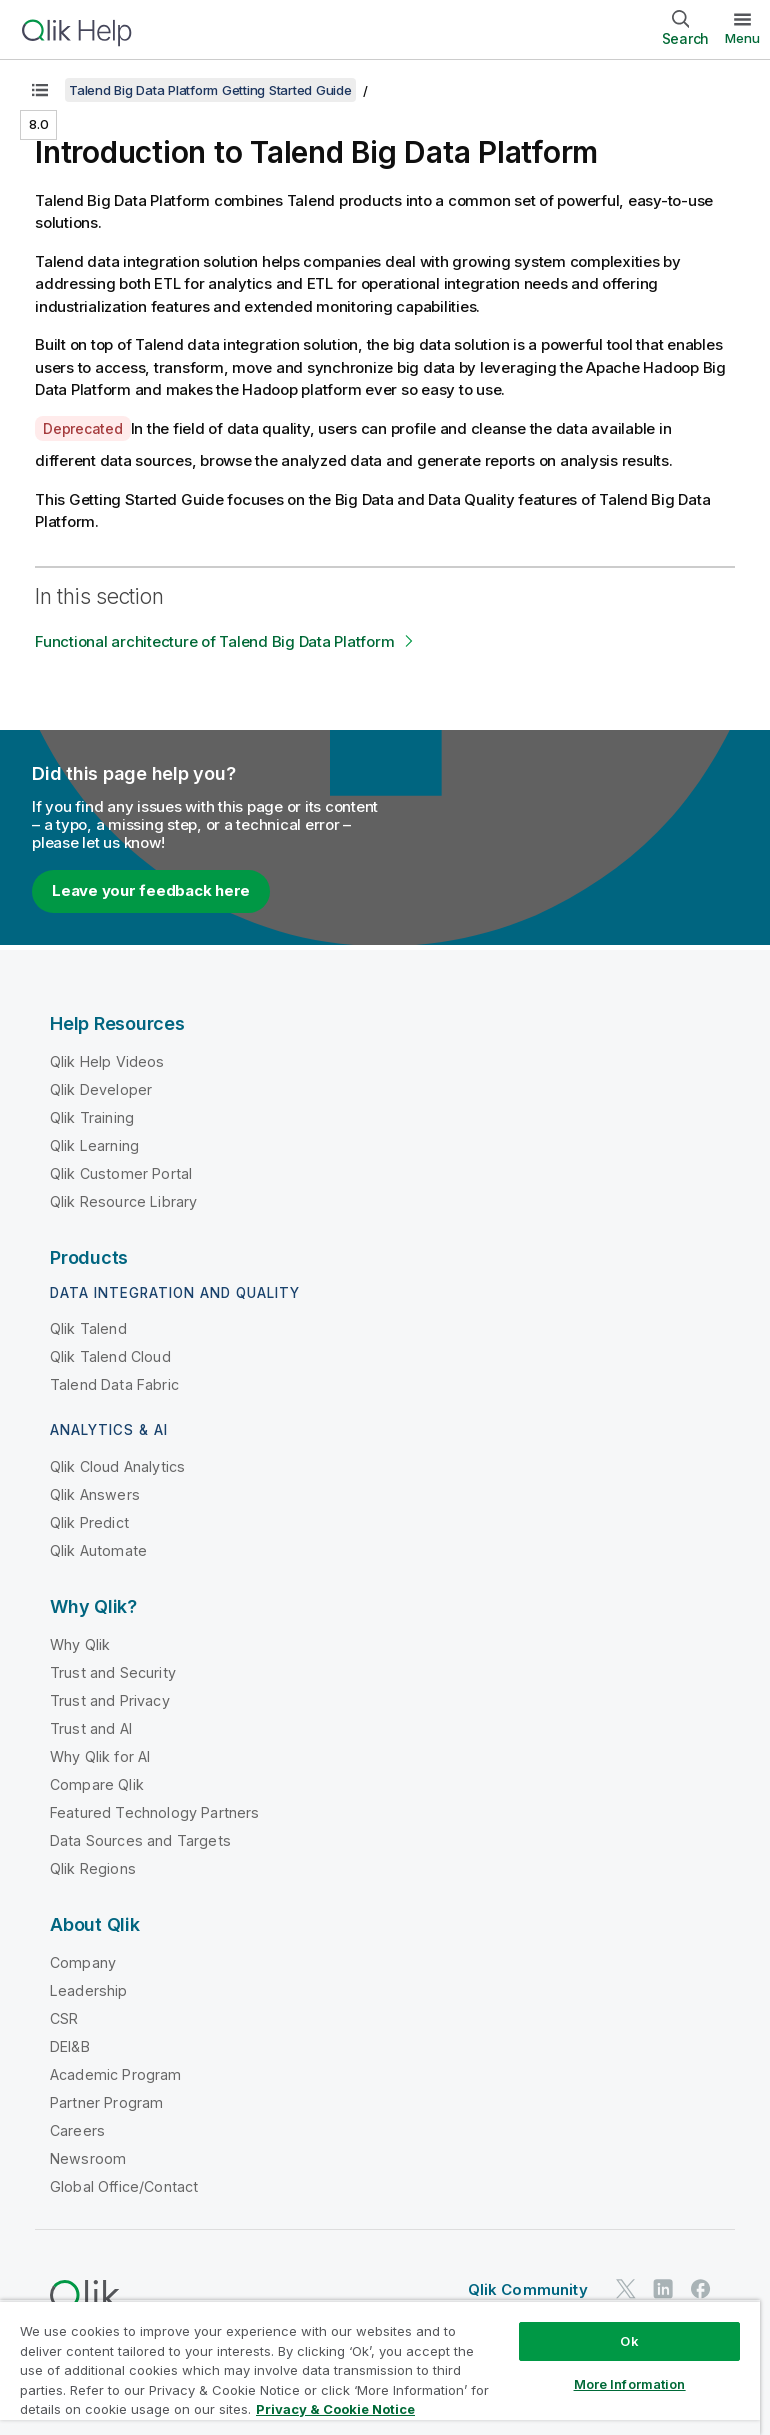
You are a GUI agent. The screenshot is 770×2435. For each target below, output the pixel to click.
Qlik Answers (95, 1494)
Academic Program (116, 2074)
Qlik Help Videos (107, 1061)
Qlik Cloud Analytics (117, 1466)
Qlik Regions (93, 1868)
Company (83, 1962)
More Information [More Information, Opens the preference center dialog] (630, 2384)
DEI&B (70, 2046)
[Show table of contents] (40, 90)
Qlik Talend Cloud (110, 1356)
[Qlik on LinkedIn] (663, 2288)
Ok (629, 2341)
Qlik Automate (98, 1550)
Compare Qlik (97, 1784)
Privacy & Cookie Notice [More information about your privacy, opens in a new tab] (335, 2409)
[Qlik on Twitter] (626, 2288)
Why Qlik (80, 1644)
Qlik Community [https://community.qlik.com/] (528, 2289)
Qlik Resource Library (123, 1201)
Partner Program (106, 2102)
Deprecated (83, 428)
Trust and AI (91, 1728)
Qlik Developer (101, 1089)
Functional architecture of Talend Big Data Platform (214, 641)
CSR (64, 2018)
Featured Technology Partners (154, 1812)
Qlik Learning (94, 1145)
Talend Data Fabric (114, 1384)
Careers (77, 2130)
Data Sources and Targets (140, 1840)
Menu (742, 38)
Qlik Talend (88, 1328)
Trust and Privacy (110, 1700)
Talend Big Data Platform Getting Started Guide (210, 90)
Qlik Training (92, 1117)
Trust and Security (113, 1672)
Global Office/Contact (124, 2186)
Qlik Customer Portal (121, 1173)
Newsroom (88, 2158)
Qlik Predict (89, 1522)
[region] (380, 2367)
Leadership (89, 1990)
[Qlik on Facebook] (701, 2288)
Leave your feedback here (151, 890)
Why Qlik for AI (100, 1756)
